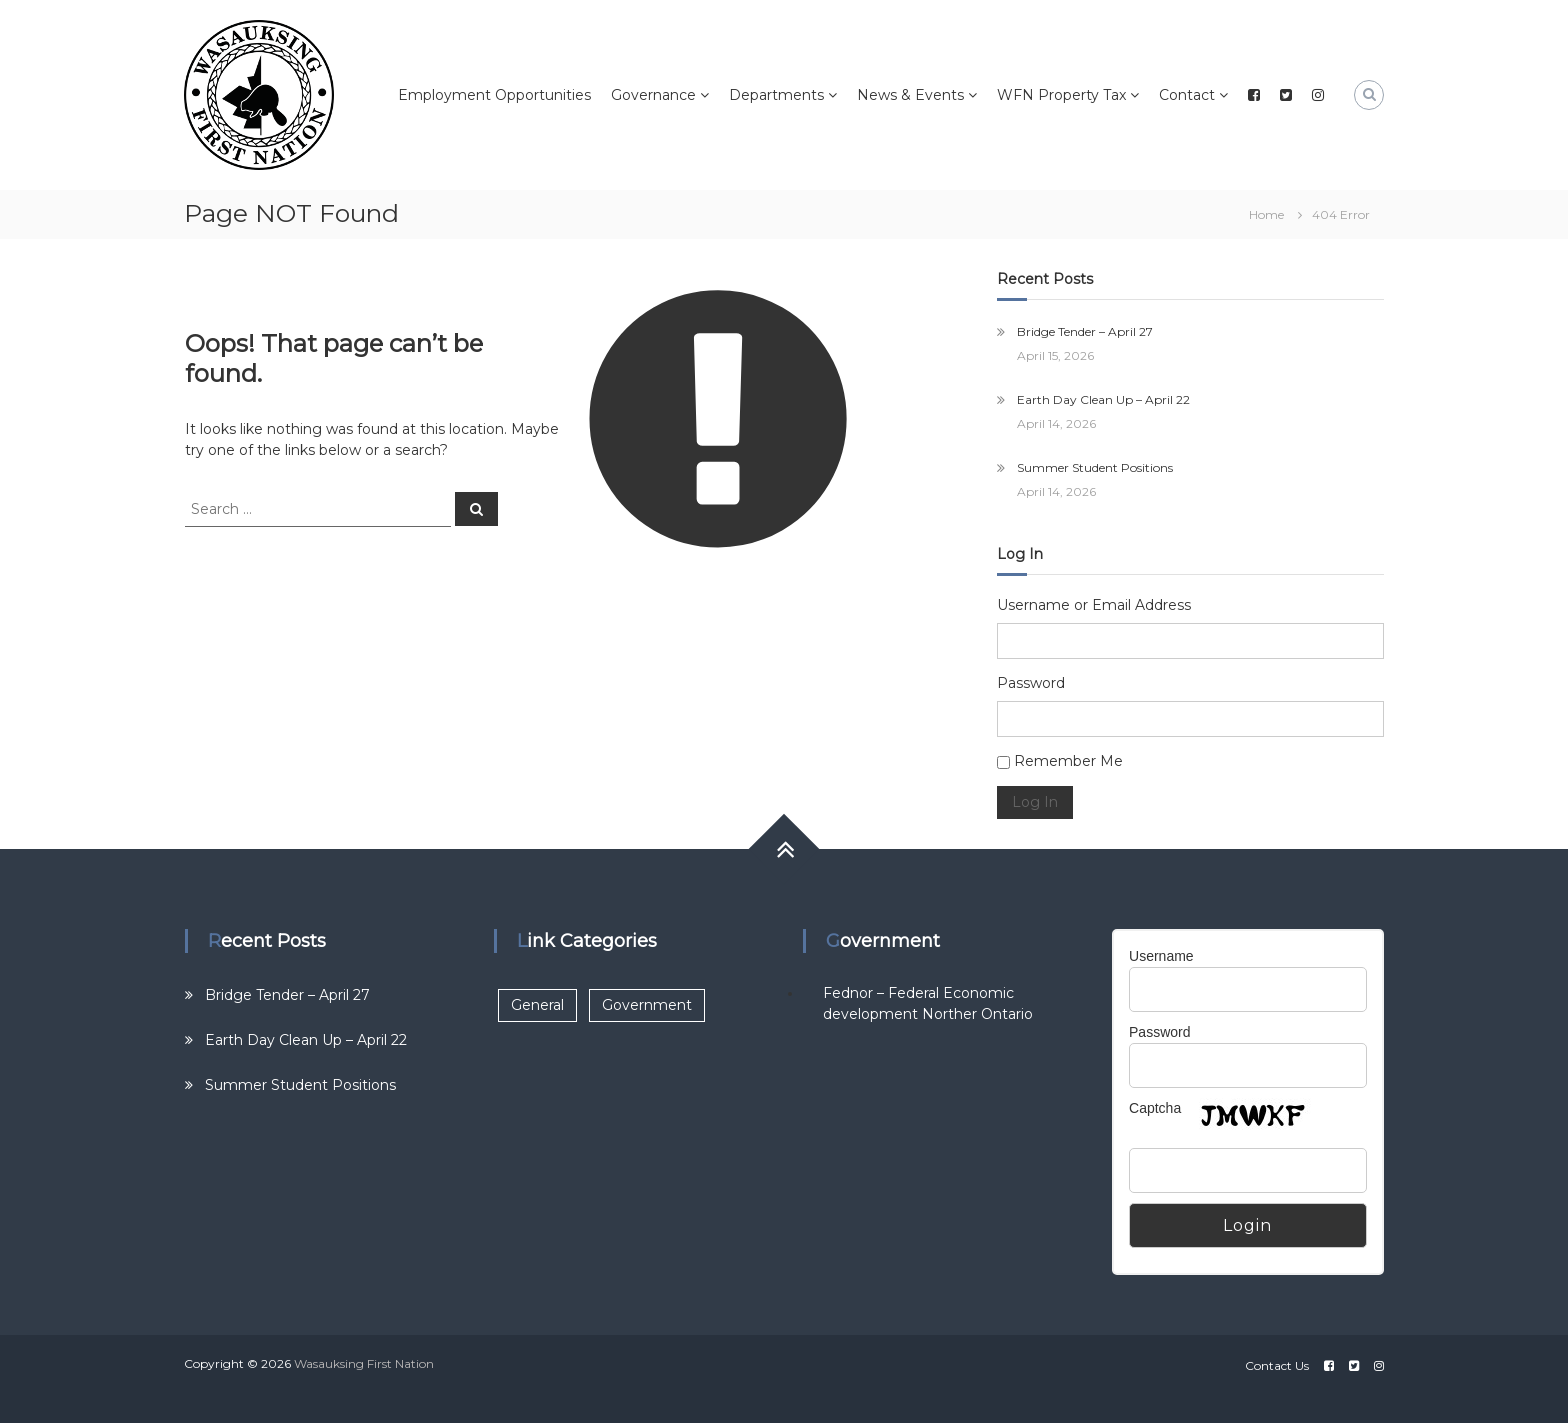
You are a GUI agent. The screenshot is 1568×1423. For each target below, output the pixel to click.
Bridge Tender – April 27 (1085, 331)
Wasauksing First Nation (364, 1363)
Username (1161, 956)
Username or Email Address (1094, 605)
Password (1031, 683)
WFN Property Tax (1061, 95)
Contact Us (1277, 1365)
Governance (653, 95)
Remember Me (1068, 761)
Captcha (1155, 1108)
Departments (776, 95)
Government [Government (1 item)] (647, 1005)
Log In (1035, 802)
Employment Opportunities (494, 95)
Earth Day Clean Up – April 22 (1103, 399)
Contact (1187, 95)
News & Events (910, 95)
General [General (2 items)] (537, 1005)
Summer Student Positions (1095, 467)
